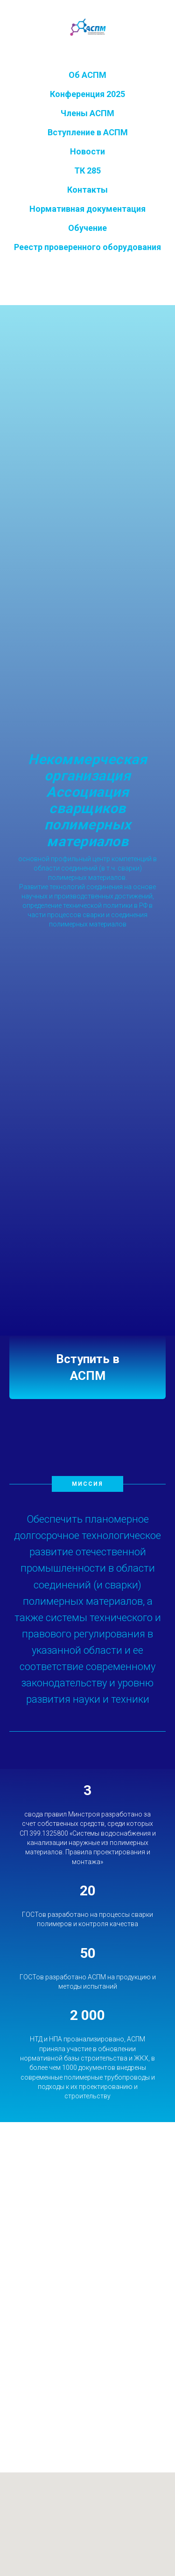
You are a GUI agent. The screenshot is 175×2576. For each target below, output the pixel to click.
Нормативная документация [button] (87, 209)
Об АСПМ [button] (87, 75)
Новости (87, 151)
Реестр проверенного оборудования (87, 247)
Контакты (87, 190)
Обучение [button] (87, 228)
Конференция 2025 (87, 94)
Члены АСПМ (87, 113)
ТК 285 (87, 170)
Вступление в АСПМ (88, 132)
